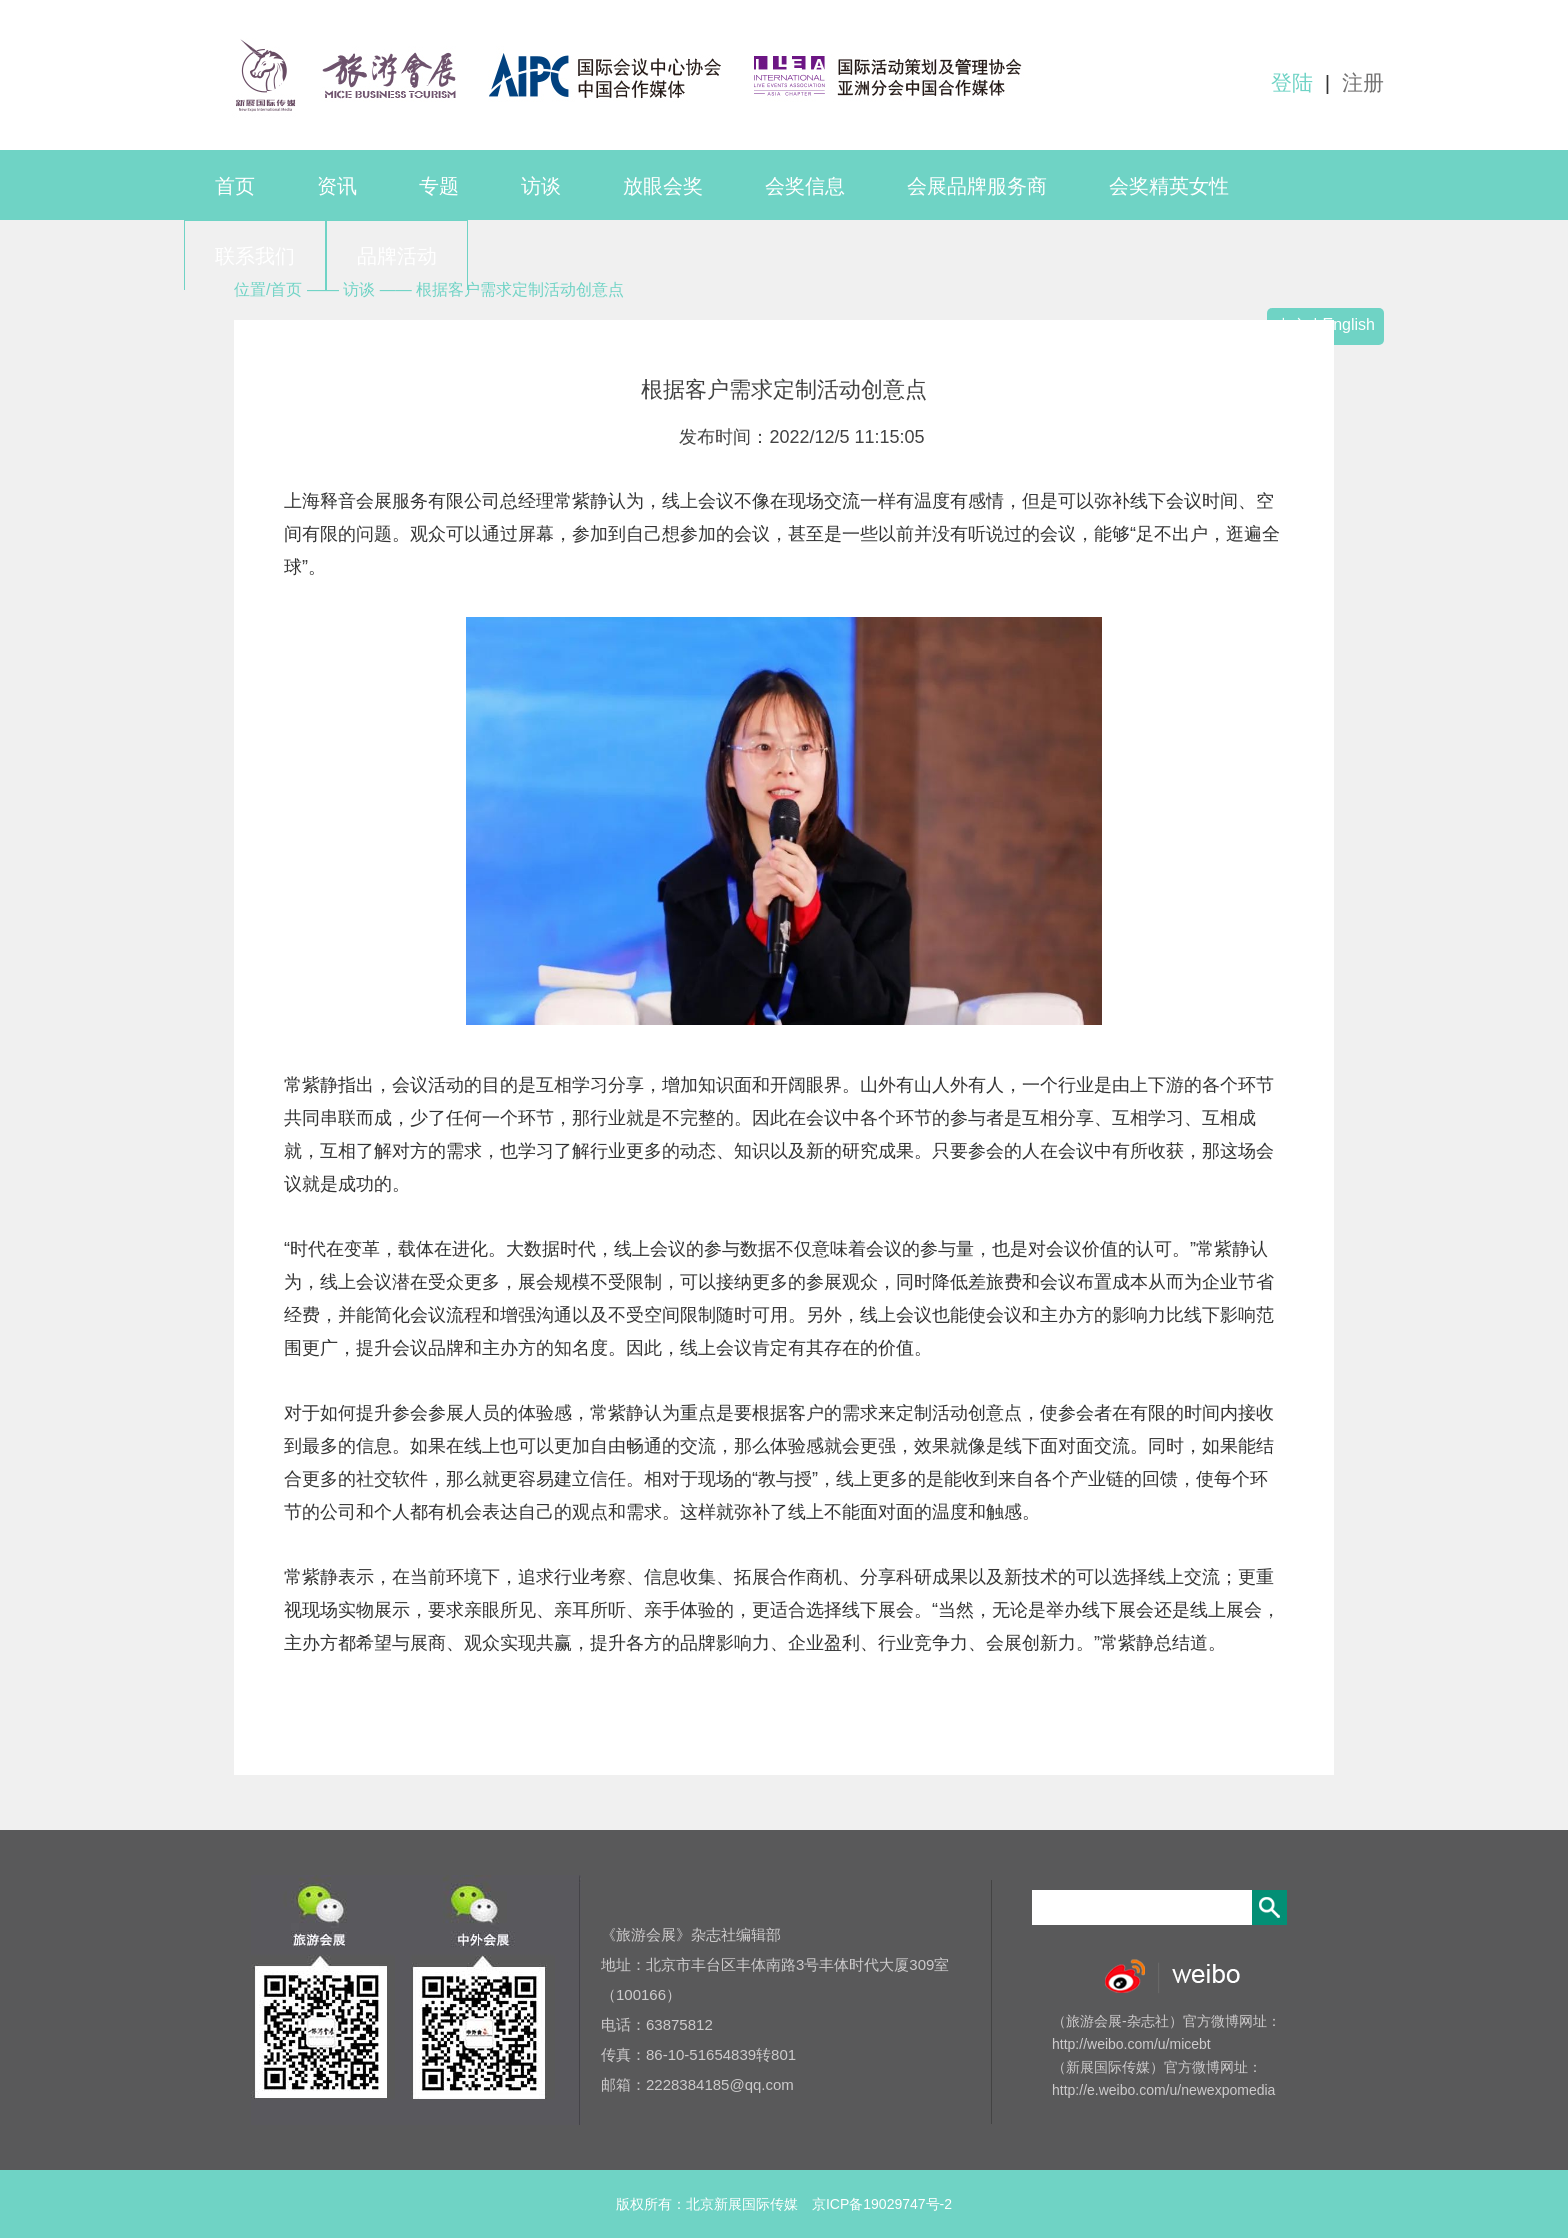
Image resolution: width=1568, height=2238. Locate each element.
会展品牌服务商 (977, 186)
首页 (235, 186)
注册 (1363, 82)
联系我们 (255, 256)
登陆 (1292, 82)
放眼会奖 (663, 186)
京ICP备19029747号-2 (882, 2204)
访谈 (541, 186)
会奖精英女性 (1169, 186)
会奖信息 (805, 186)
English (1349, 324)
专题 (439, 186)
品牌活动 (397, 256)
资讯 (337, 186)
